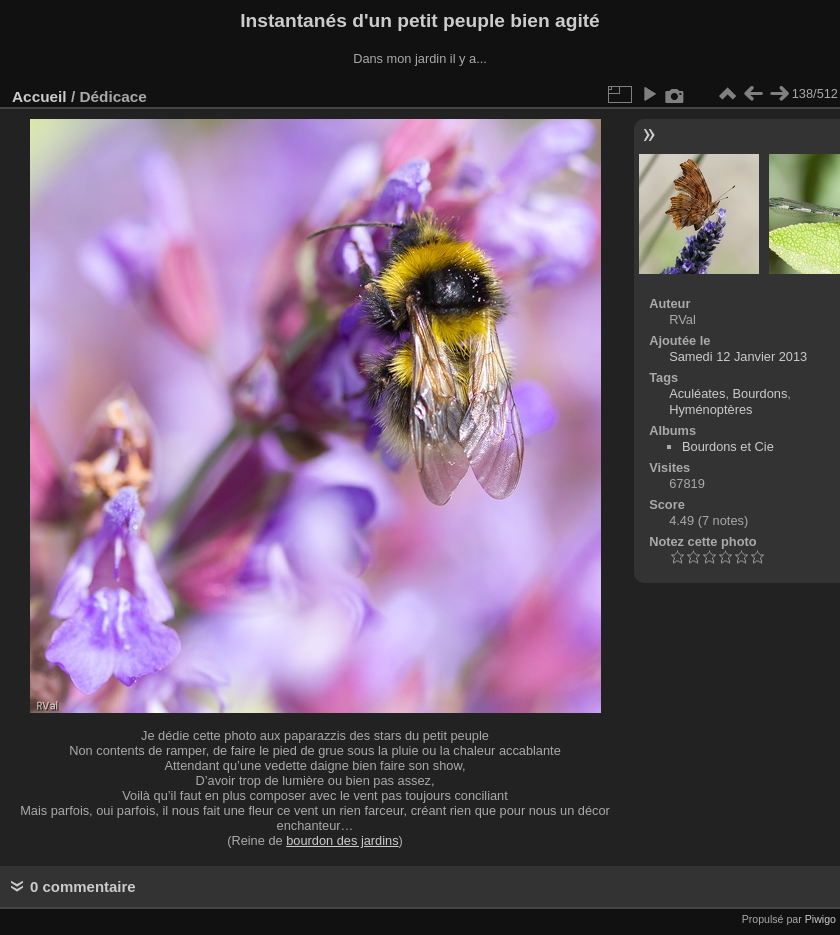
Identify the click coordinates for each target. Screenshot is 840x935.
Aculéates (697, 393)
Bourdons (760, 393)
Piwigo (820, 919)
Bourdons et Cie (728, 446)
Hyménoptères (710, 409)
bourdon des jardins (342, 840)
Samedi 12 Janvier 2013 (738, 356)
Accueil (39, 96)
